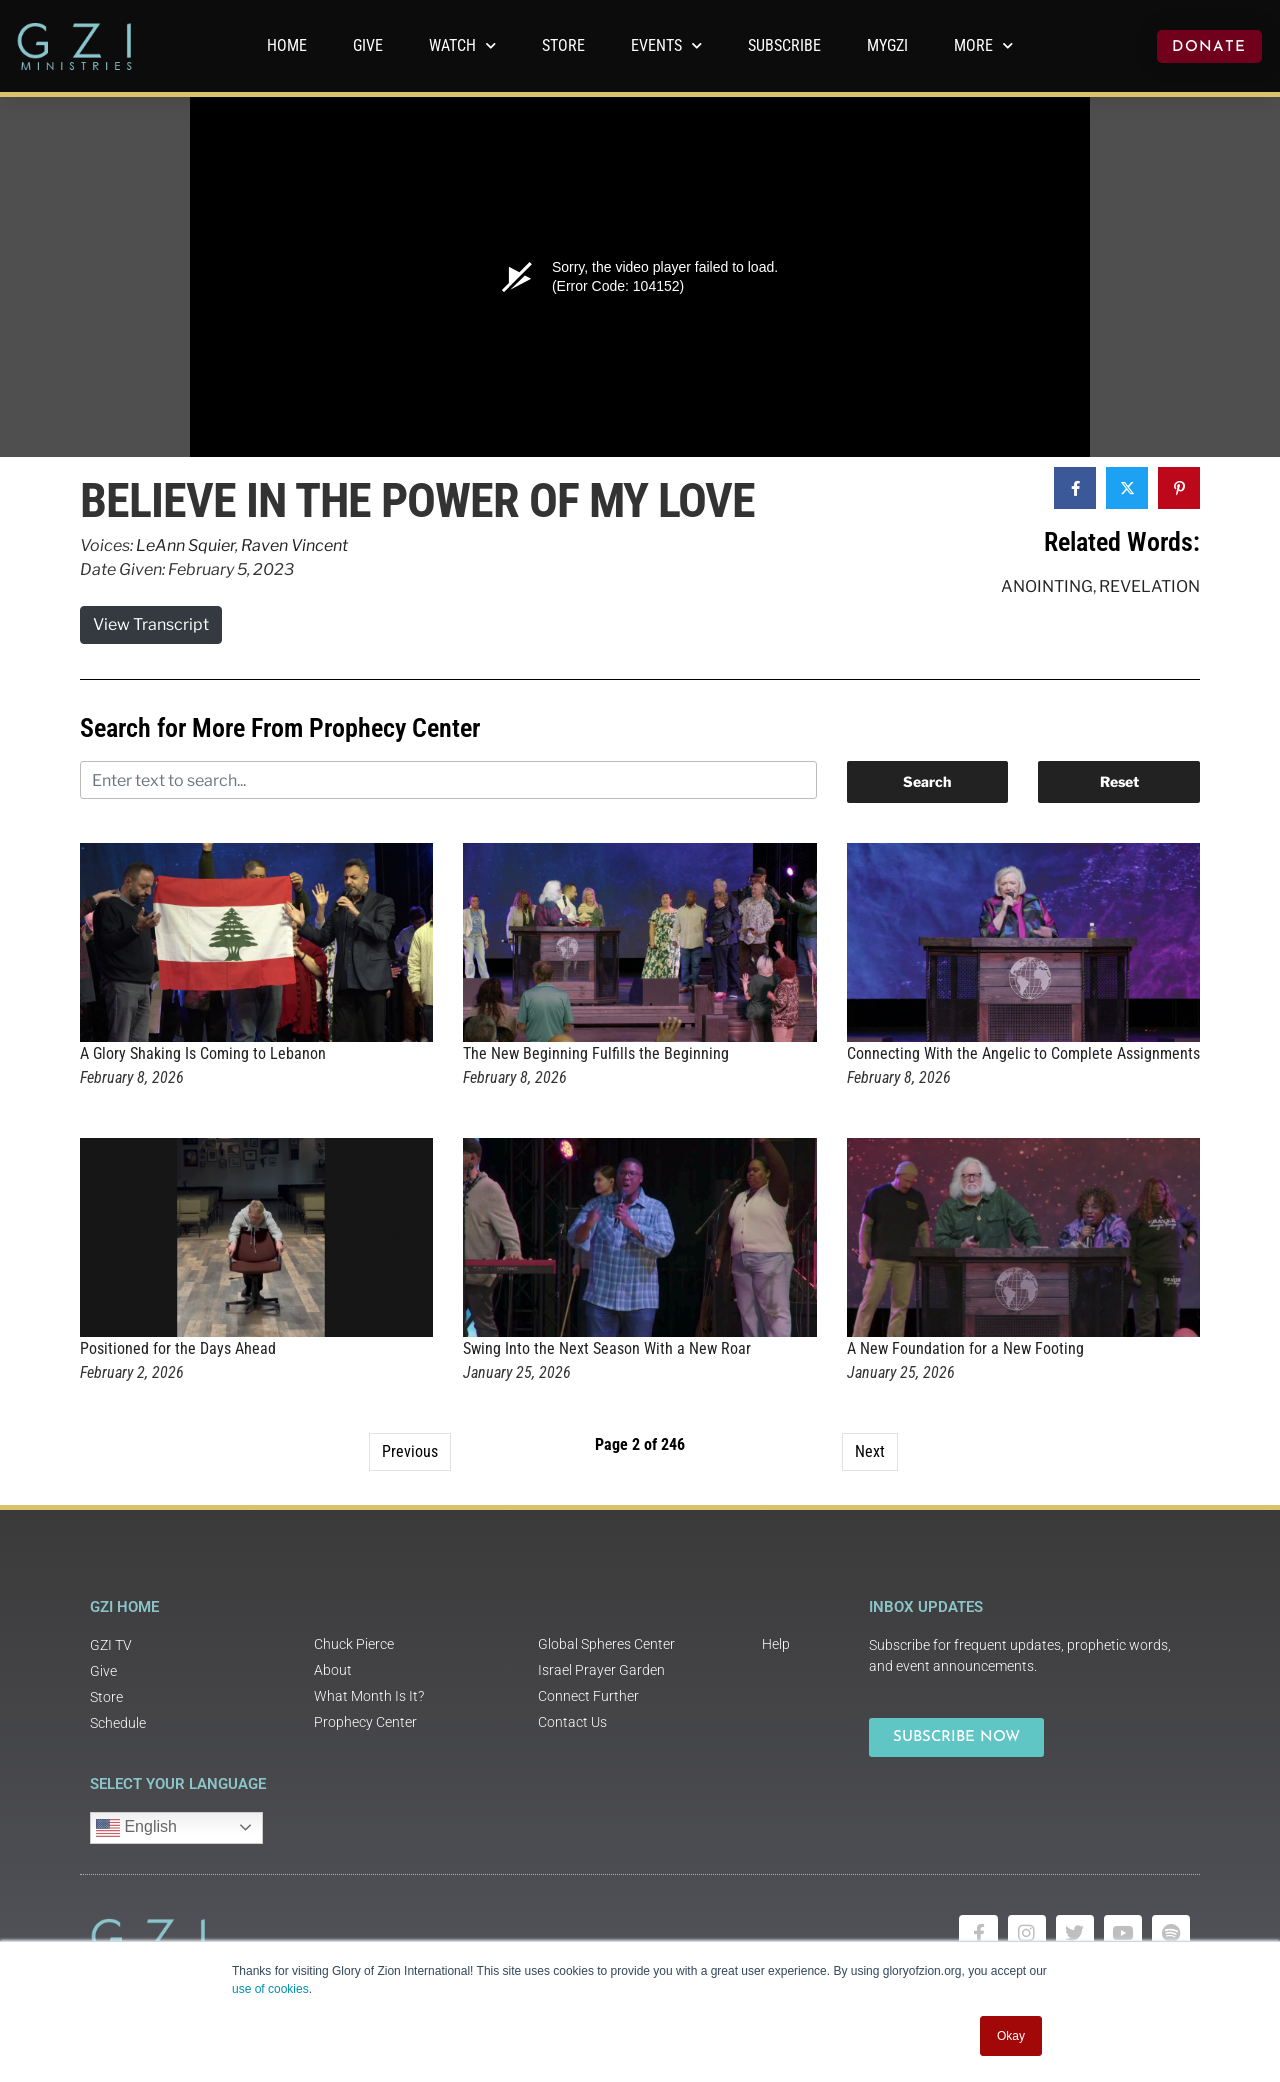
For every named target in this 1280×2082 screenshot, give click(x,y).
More (983, 45)
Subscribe (784, 45)
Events (666, 45)
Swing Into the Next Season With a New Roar (607, 1348)
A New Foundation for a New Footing (965, 1348)
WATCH (462, 45)
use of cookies (270, 1989)
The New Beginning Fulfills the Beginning (596, 1053)
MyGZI (887, 45)
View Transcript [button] (151, 624)
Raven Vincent (294, 545)
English (136, 1828)
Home (287, 45)
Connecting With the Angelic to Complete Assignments (1023, 1053)
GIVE (368, 45)
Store (563, 45)
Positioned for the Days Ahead (178, 1348)
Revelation (1149, 586)
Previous (410, 1451)
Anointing (1047, 586)
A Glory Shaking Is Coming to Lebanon (203, 1053)
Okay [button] (1011, 2036)
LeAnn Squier (185, 545)
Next (870, 1451)
